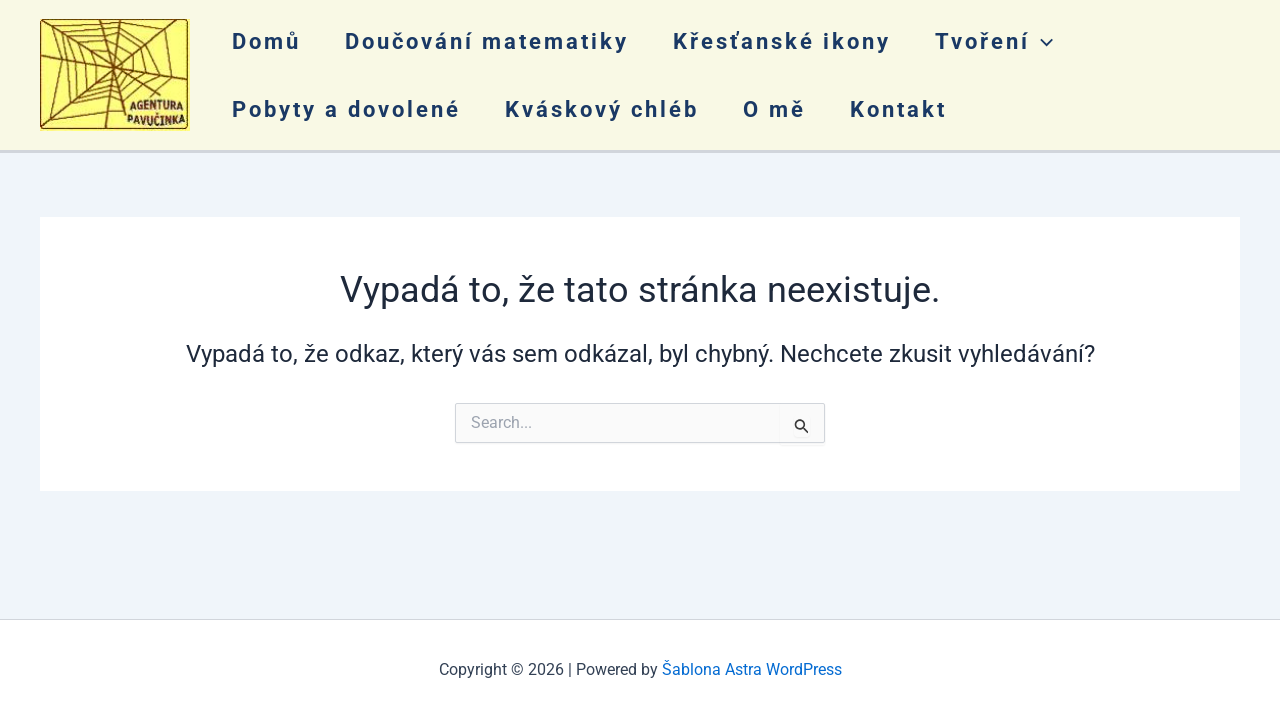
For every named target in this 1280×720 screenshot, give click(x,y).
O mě (774, 109)
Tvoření (994, 42)
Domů (266, 41)
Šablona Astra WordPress (752, 669)
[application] (1041, 42)
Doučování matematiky (487, 41)
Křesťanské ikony (782, 41)
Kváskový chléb (602, 109)
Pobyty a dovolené (346, 109)
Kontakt (898, 109)
